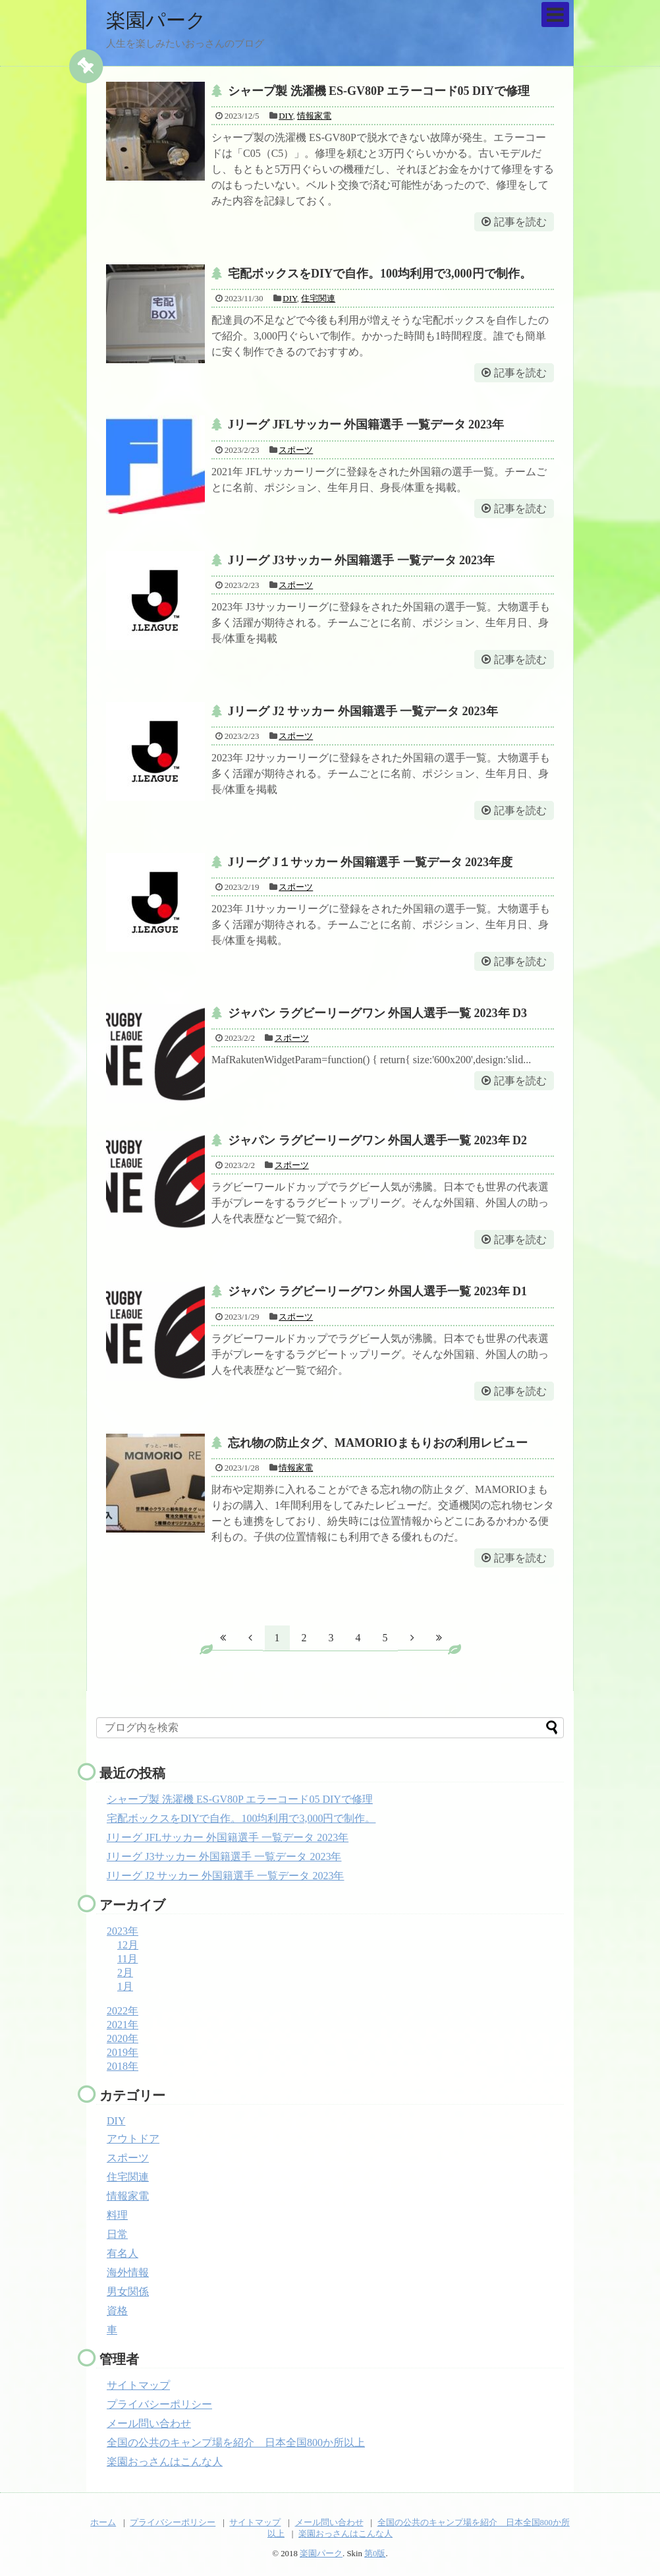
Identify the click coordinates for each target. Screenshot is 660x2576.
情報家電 (314, 116)
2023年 (122, 1931)
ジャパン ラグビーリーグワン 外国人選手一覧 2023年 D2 (377, 1140)
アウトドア (133, 2138)
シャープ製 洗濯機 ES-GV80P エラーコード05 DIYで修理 (379, 91)
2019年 (122, 2052)
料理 (117, 2215)
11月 (127, 1958)
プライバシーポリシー (159, 2404)
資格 (117, 2310)
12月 (127, 1944)
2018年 (122, 2066)
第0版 (374, 2553)
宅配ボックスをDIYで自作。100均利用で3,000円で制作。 (380, 273)
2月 (125, 1972)
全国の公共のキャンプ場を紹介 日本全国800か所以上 (236, 2442)
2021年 (122, 2024)
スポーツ (296, 450)
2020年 (122, 2038)
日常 (117, 2234)
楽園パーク (156, 20)
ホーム (103, 2522)
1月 (125, 1986)
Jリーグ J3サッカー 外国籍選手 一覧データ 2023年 (361, 560)
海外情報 (128, 2272)
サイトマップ (138, 2385)
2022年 (122, 2010)
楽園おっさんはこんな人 (165, 2461)
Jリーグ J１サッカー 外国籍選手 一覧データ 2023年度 (370, 862)
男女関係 (128, 2291)
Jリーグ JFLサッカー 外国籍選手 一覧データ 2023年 (366, 424)
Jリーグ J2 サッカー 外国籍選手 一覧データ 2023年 (363, 711)
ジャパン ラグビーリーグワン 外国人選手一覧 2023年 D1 (377, 1291)
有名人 (122, 2253)
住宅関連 (318, 298)
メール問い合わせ (149, 2423)
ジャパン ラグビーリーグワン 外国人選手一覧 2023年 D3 (377, 1013)
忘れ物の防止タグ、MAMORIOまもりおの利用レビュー (378, 1442)
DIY (285, 116)
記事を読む (520, 221)
